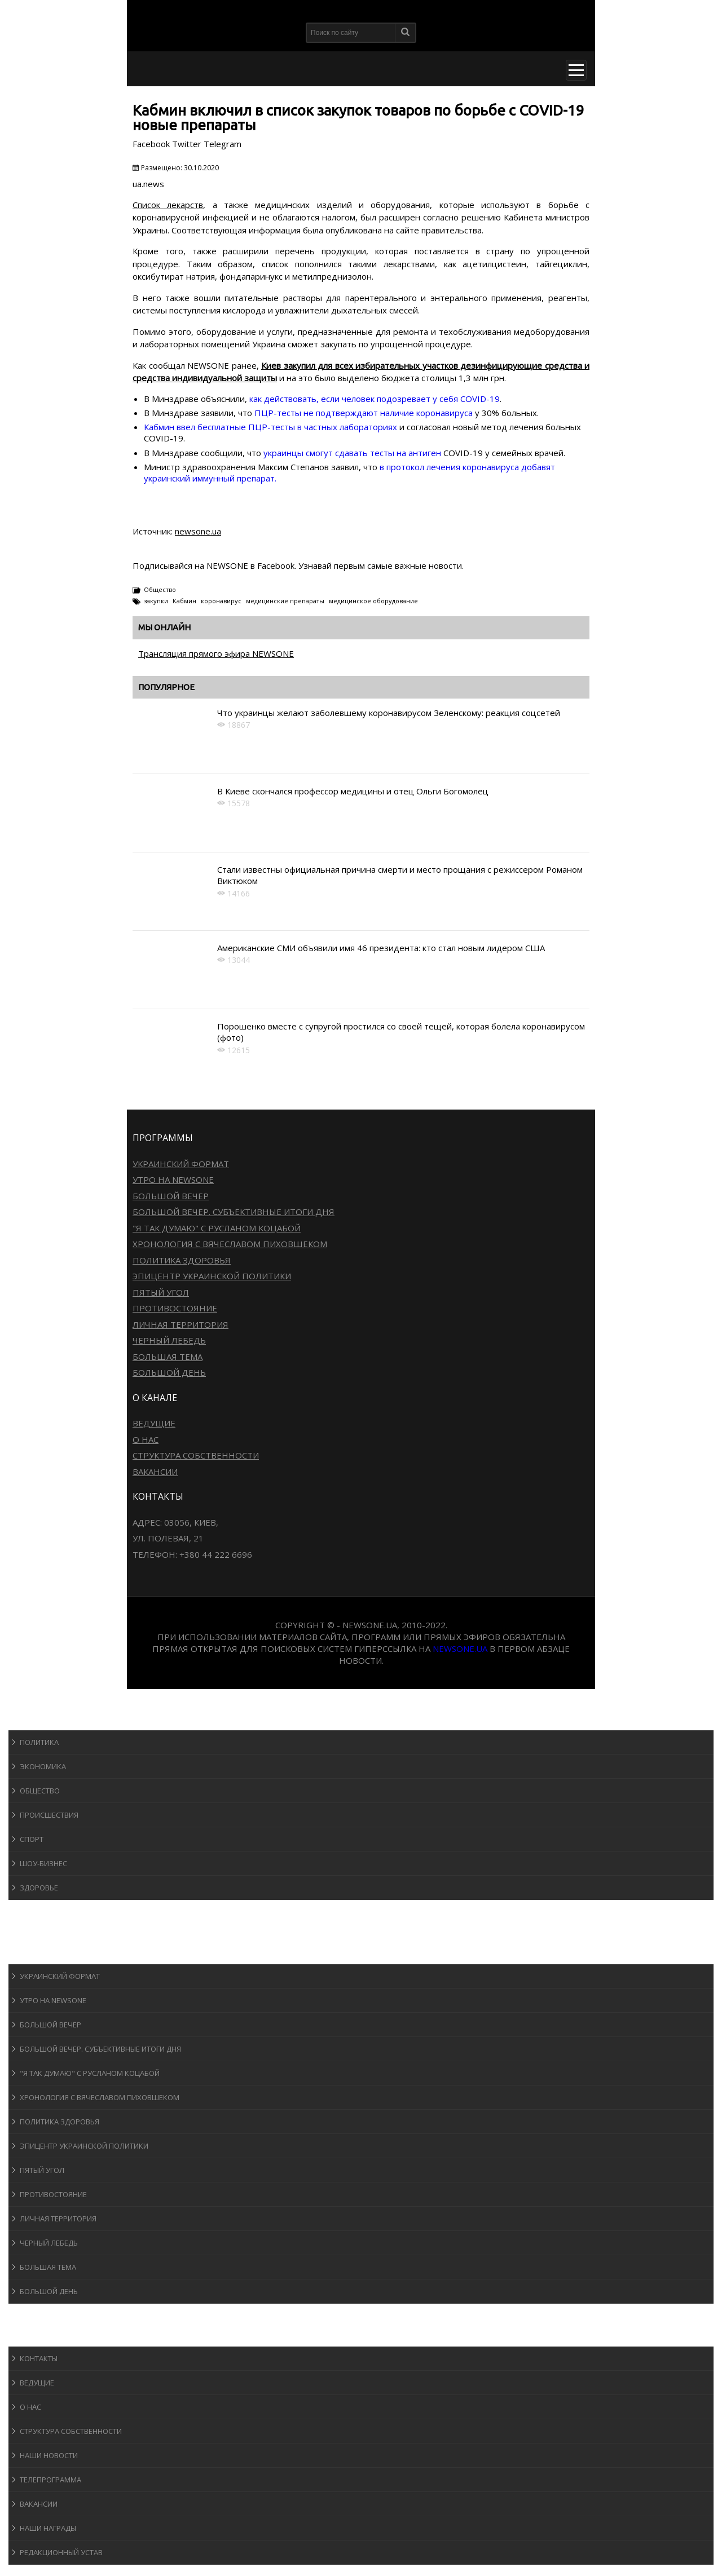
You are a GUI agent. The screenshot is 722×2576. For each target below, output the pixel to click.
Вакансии (155, 1471)
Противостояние (175, 1308)
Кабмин (184, 600)
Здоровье (39, 1888)
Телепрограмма (50, 2480)
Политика (39, 1742)
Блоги (30, 2314)
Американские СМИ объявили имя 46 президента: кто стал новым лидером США (381, 947)
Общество (160, 589)
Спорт (31, 1839)
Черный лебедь (169, 1340)
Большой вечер (171, 1195)
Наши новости (49, 2455)
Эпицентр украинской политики (212, 1276)
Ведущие (154, 1423)
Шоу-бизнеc (43, 1863)
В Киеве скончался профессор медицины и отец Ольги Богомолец (352, 791)
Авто (28, 1932)
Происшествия (49, 1815)
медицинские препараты (285, 600)
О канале (36, 2335)
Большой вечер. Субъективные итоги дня (233, 1211)
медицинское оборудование (373, 600)
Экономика (43, 1766)
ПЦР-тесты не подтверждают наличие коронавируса (363, 412)
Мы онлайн (164, 627)
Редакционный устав (61, 2552)
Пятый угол (161, 1292)
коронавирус (221, 600)
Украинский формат (181, 1163)
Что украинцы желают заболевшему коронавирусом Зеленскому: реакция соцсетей (388, 712)
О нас (146, 1439)
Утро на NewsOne (173, 1179)
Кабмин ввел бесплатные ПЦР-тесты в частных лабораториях (270, 426)
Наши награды (48, 2528)
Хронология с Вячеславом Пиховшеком (230, 1243)
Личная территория (180, 1324)
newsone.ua (198, 531)
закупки (156, 600)
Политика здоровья (182, 1260)
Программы (43, 1953)
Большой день (169, 1372)
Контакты (39, 2358)
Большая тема (167, 1356)
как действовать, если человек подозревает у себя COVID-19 (374, 398)
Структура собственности (196, 1455)
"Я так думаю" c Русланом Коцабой (217, 1228)
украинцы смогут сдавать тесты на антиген (352, 452)
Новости (37, 1719)
